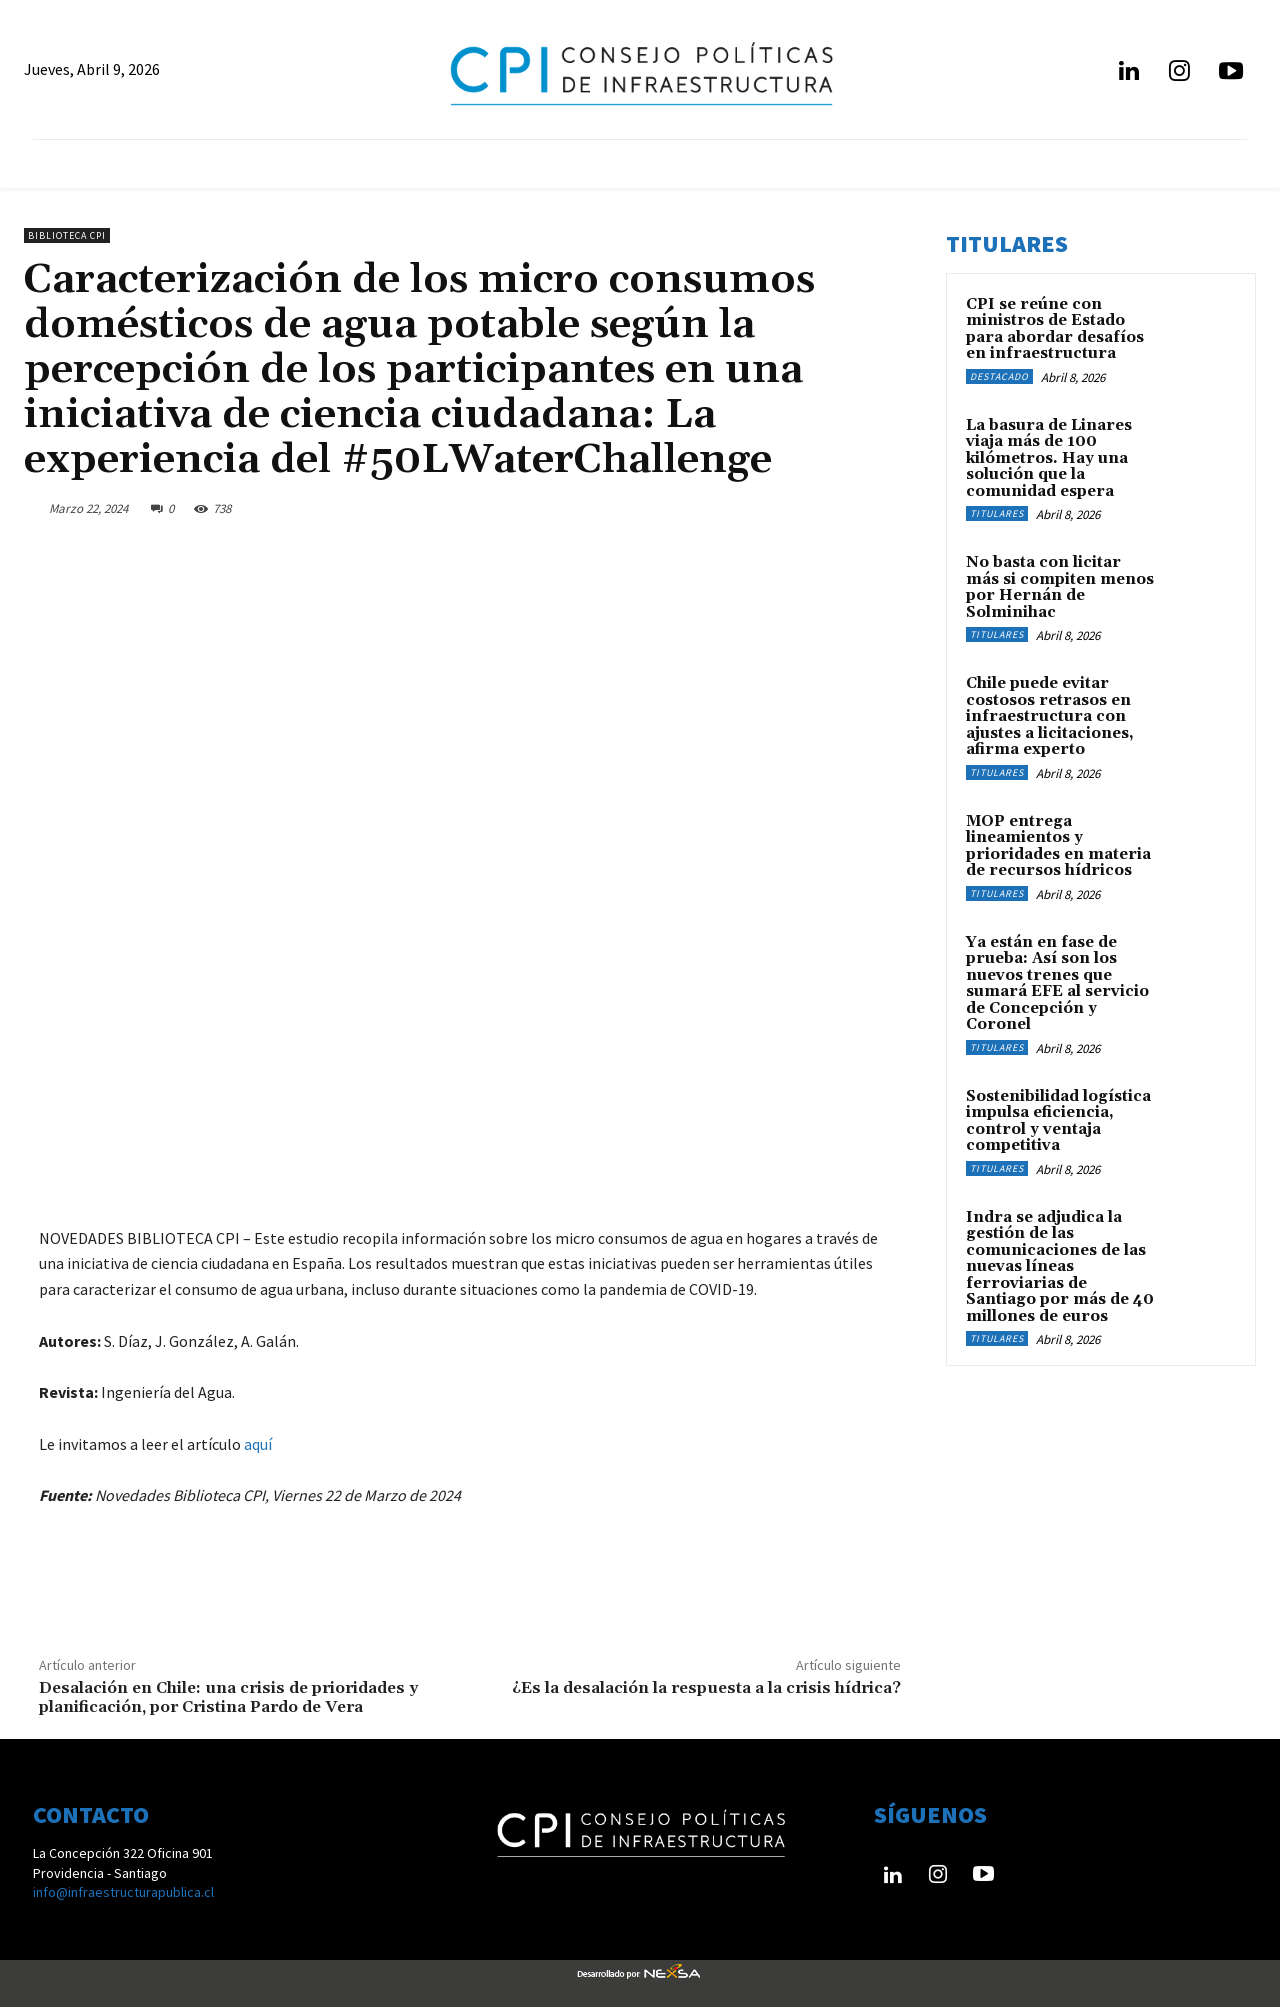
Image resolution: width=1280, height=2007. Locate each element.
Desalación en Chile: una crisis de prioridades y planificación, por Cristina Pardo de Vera (228, 1697)
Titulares (997, 513)
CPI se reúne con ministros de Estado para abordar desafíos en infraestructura (1055, 329)
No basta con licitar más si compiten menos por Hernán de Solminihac (1060, 587)
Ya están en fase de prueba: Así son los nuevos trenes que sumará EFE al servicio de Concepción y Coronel (1057, 984)
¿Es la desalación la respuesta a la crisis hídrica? (706, 1688)
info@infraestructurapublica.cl (123, 1892)
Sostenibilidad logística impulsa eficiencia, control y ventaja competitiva (1058, 1121)
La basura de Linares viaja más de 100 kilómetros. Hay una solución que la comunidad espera (1049, 458)
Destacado (999, 376)
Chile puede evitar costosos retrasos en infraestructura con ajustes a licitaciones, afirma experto (1050, 716)
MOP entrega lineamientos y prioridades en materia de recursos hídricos (1058, 846)
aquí (258, 1444)
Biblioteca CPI (67, 235)
